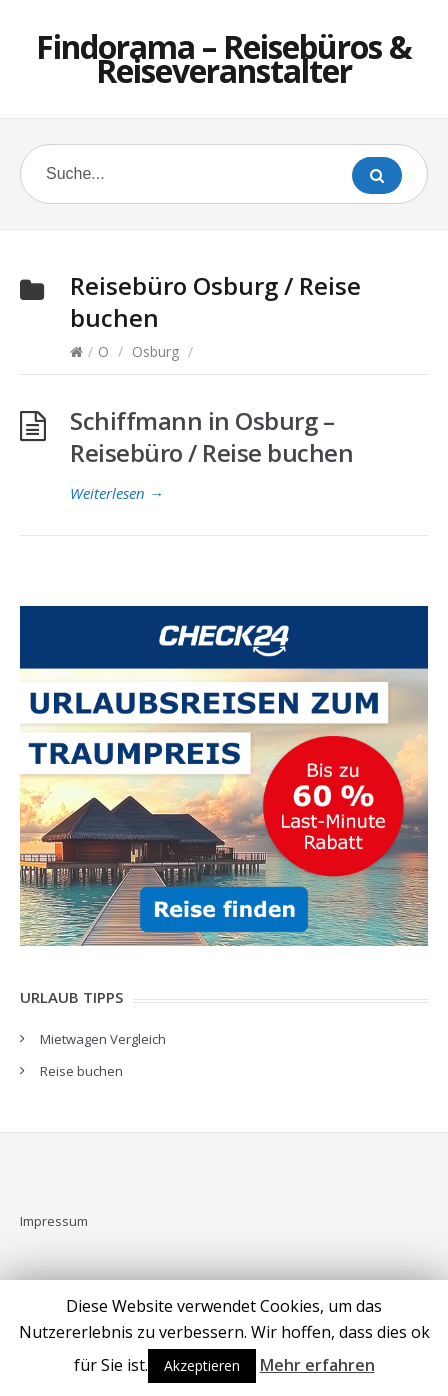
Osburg (155, 351)
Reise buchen (81, 1071)
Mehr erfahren (317, 1365)
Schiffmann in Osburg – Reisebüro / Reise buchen (211, 436)
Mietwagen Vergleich (103, 1039)
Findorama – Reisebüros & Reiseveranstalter (224, 58)
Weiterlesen (117, 493)
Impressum (54, 1221)
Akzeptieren (202, 1365)
